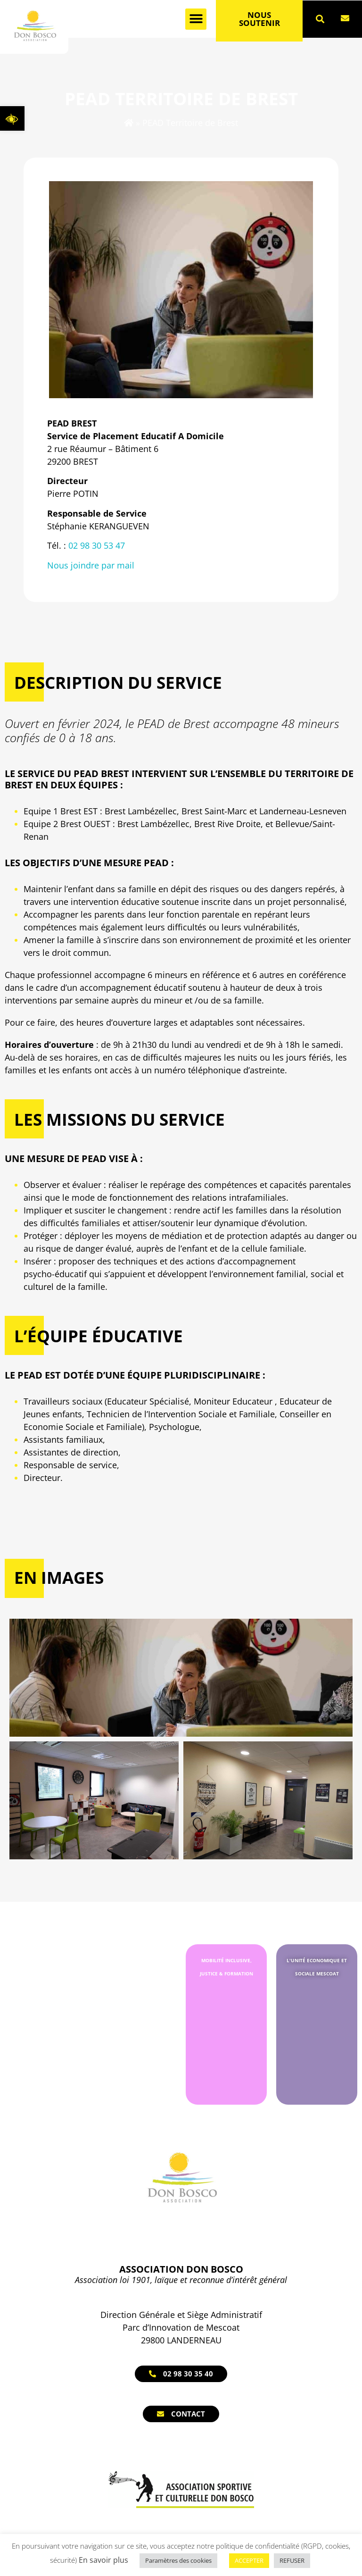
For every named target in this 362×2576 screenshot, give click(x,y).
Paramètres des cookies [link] (178, 2560)
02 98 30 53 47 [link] (96, 545)
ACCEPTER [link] (249, 2560)
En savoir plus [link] (103, 2560)
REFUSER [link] (292, 2560)
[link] (12, 118)
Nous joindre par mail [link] (90, 565)
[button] (195, 19)
